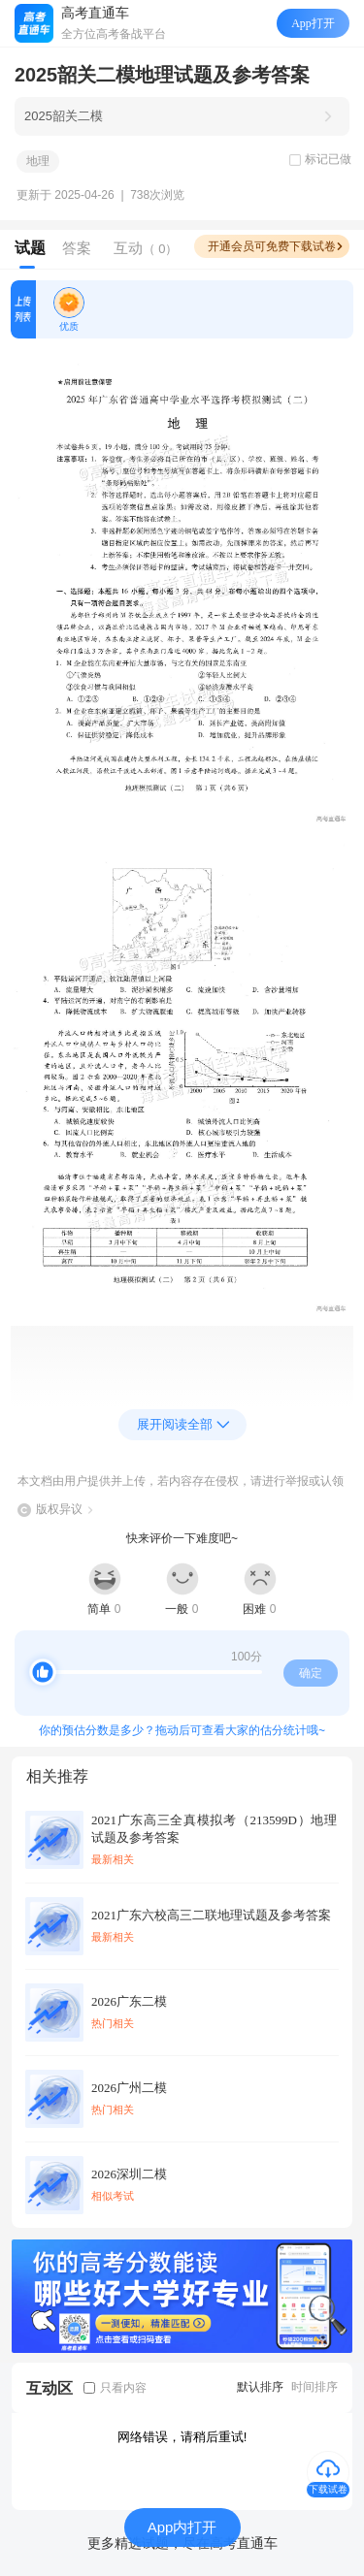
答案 (76, 248)
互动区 (49, 2388)
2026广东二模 (129, 2001)
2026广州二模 (129, 2087)
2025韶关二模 (63, 116)
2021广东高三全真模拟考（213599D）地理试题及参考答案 (214, 1829)
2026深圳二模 (129, 2174)
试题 (30, 248)
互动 (146, 248)
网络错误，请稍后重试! (182, 2437)
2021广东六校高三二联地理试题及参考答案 (211, 1915)
